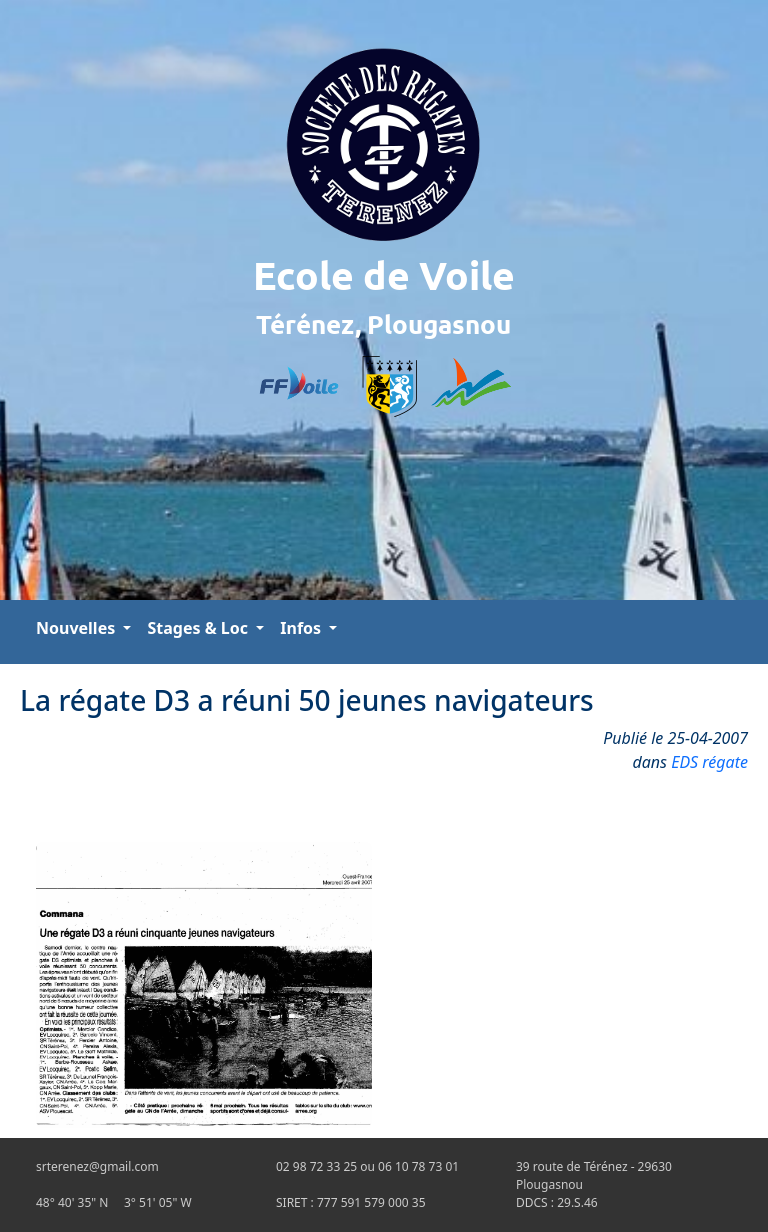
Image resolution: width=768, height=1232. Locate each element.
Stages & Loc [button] (199, 628)
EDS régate (709, 762)
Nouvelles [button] (77, 628)
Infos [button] (302, 628)
